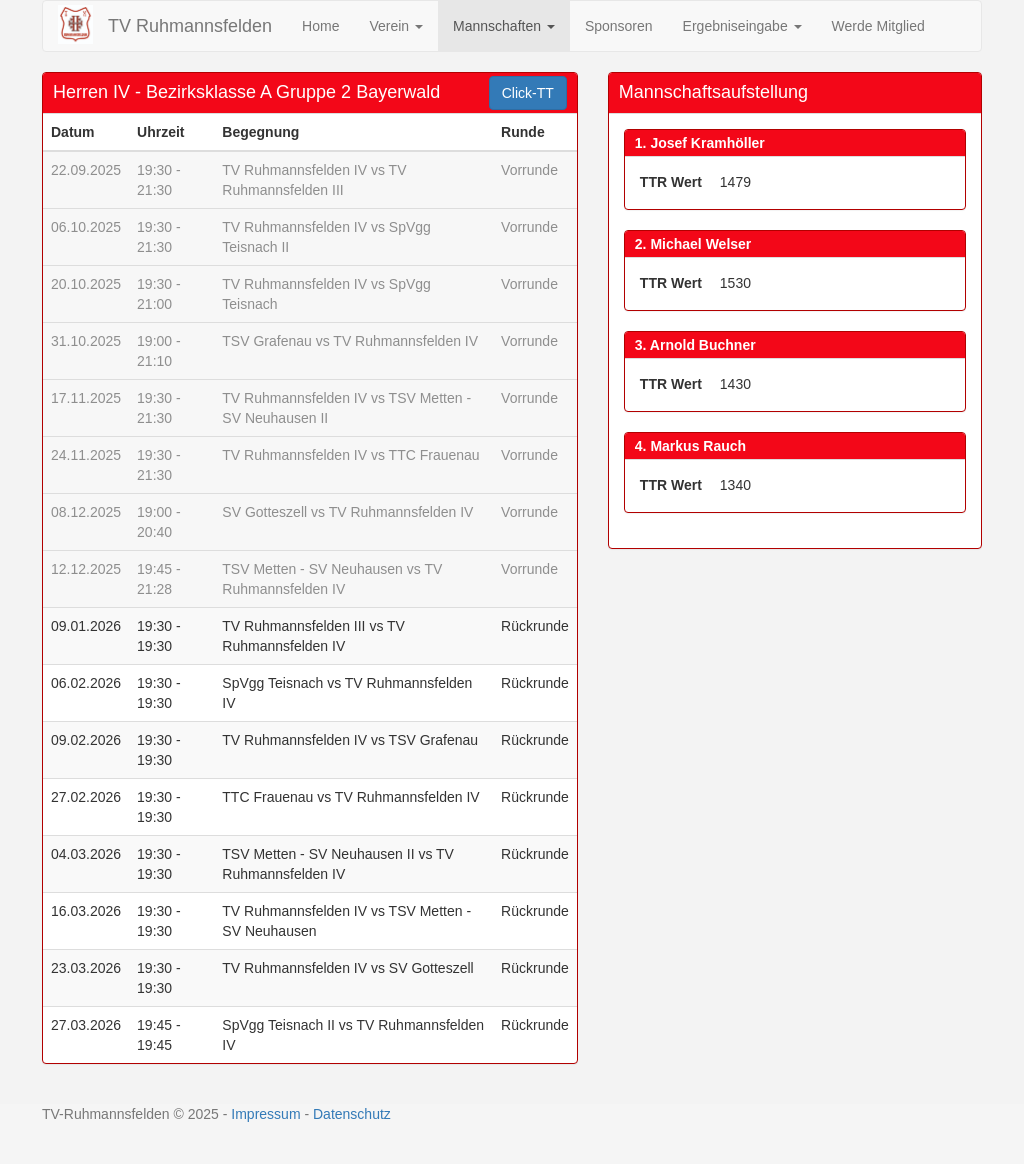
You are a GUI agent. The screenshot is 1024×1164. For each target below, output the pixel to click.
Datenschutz (352, 1114)
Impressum (265, 1114)
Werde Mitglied (878, 26)
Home (320, 26)
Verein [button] (396, 26)
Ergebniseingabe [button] (742, 26)
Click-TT (528, 93)
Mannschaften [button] (504, 26)
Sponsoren (619, 26)
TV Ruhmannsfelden (190, 26)
